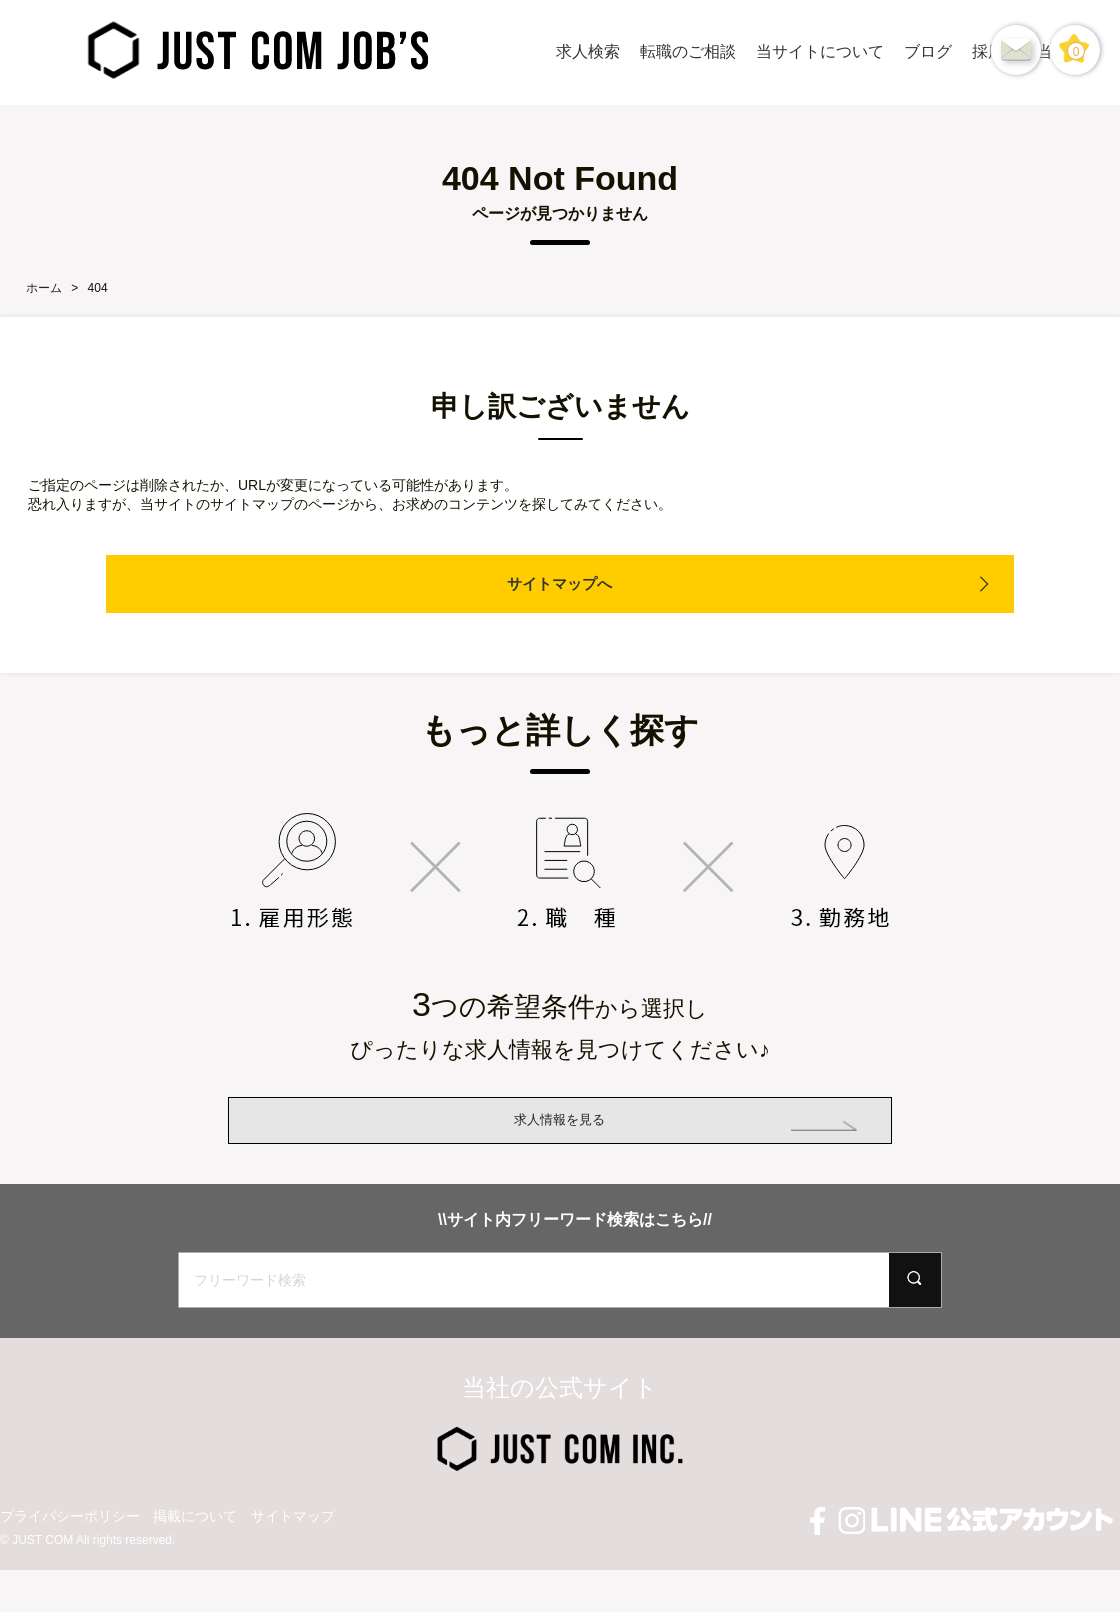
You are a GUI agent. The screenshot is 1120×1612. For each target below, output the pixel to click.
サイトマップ (293, 1573)
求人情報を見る (560, 1148)
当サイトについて (820, 51)
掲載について (195, 1573)
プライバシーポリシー (70, 1573)
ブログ (928, 51)
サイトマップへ (560, 583)
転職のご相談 (688, 51)
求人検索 (588, 51)
